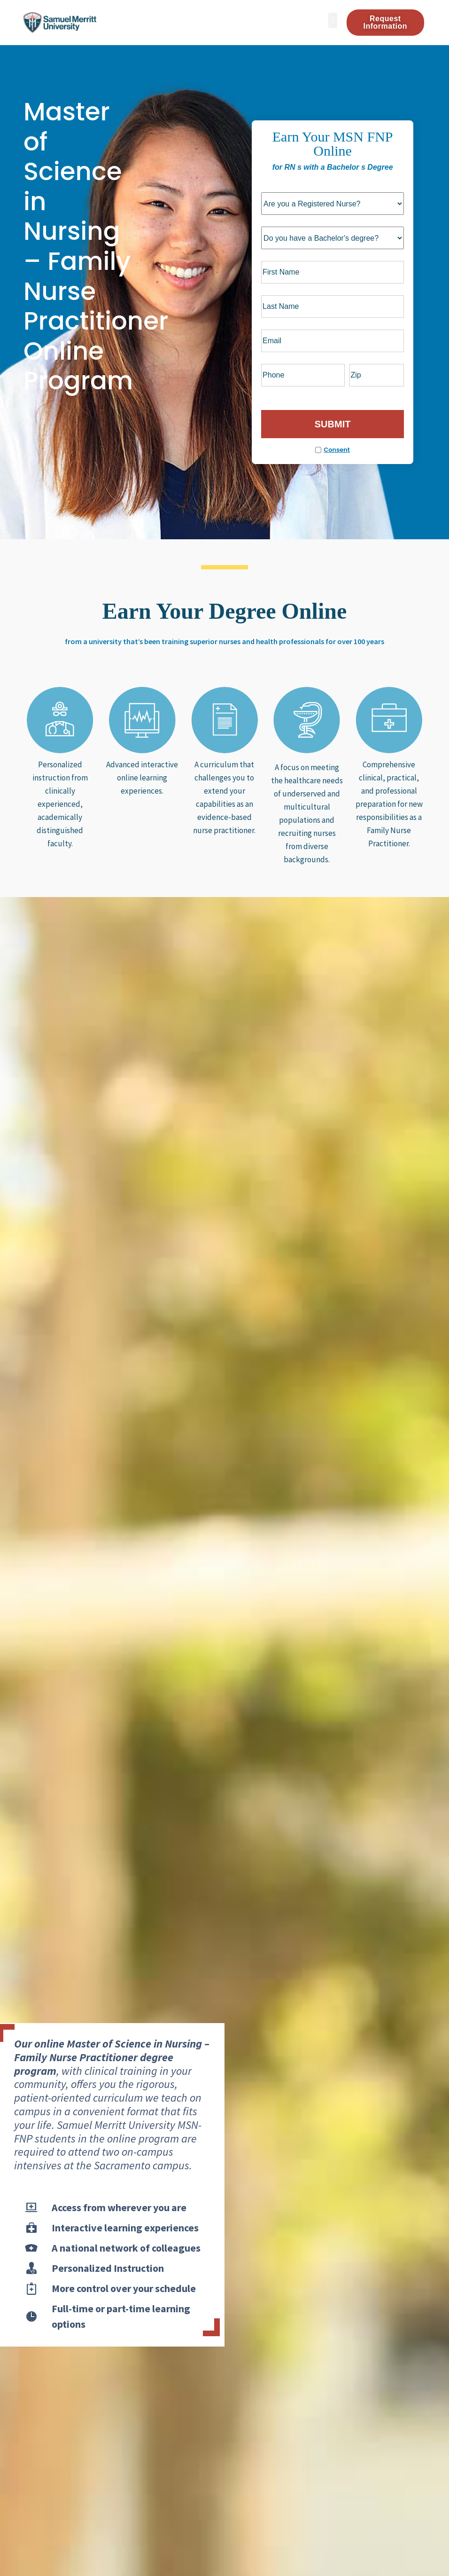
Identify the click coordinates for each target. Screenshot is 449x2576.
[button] (332, 20)
